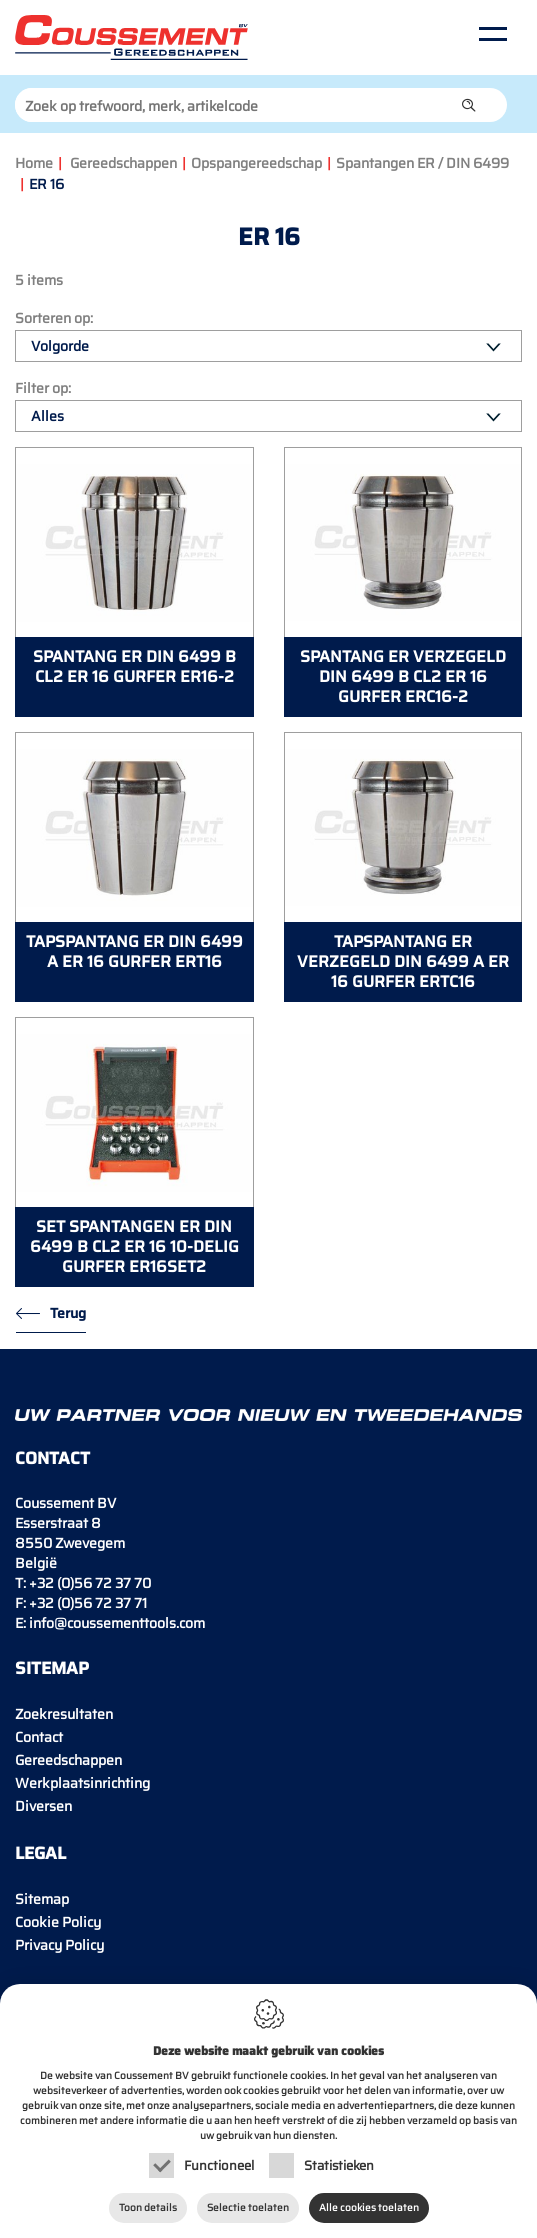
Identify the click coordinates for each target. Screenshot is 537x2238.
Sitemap (42, 1899)
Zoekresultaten (64, 1714)
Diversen (43, 1806)
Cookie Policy (58, 1922)
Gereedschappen (123, 163)
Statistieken (339, 2165)
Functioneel (219, 2165)
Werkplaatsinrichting (82, 1783)
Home (34, 163)
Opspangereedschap (256, 163)
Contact (39, 1737)
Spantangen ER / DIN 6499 (422, 163)
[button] (469, 105)
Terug (68, 1313)
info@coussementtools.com (117, 1623)
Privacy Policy (59, 1945)
